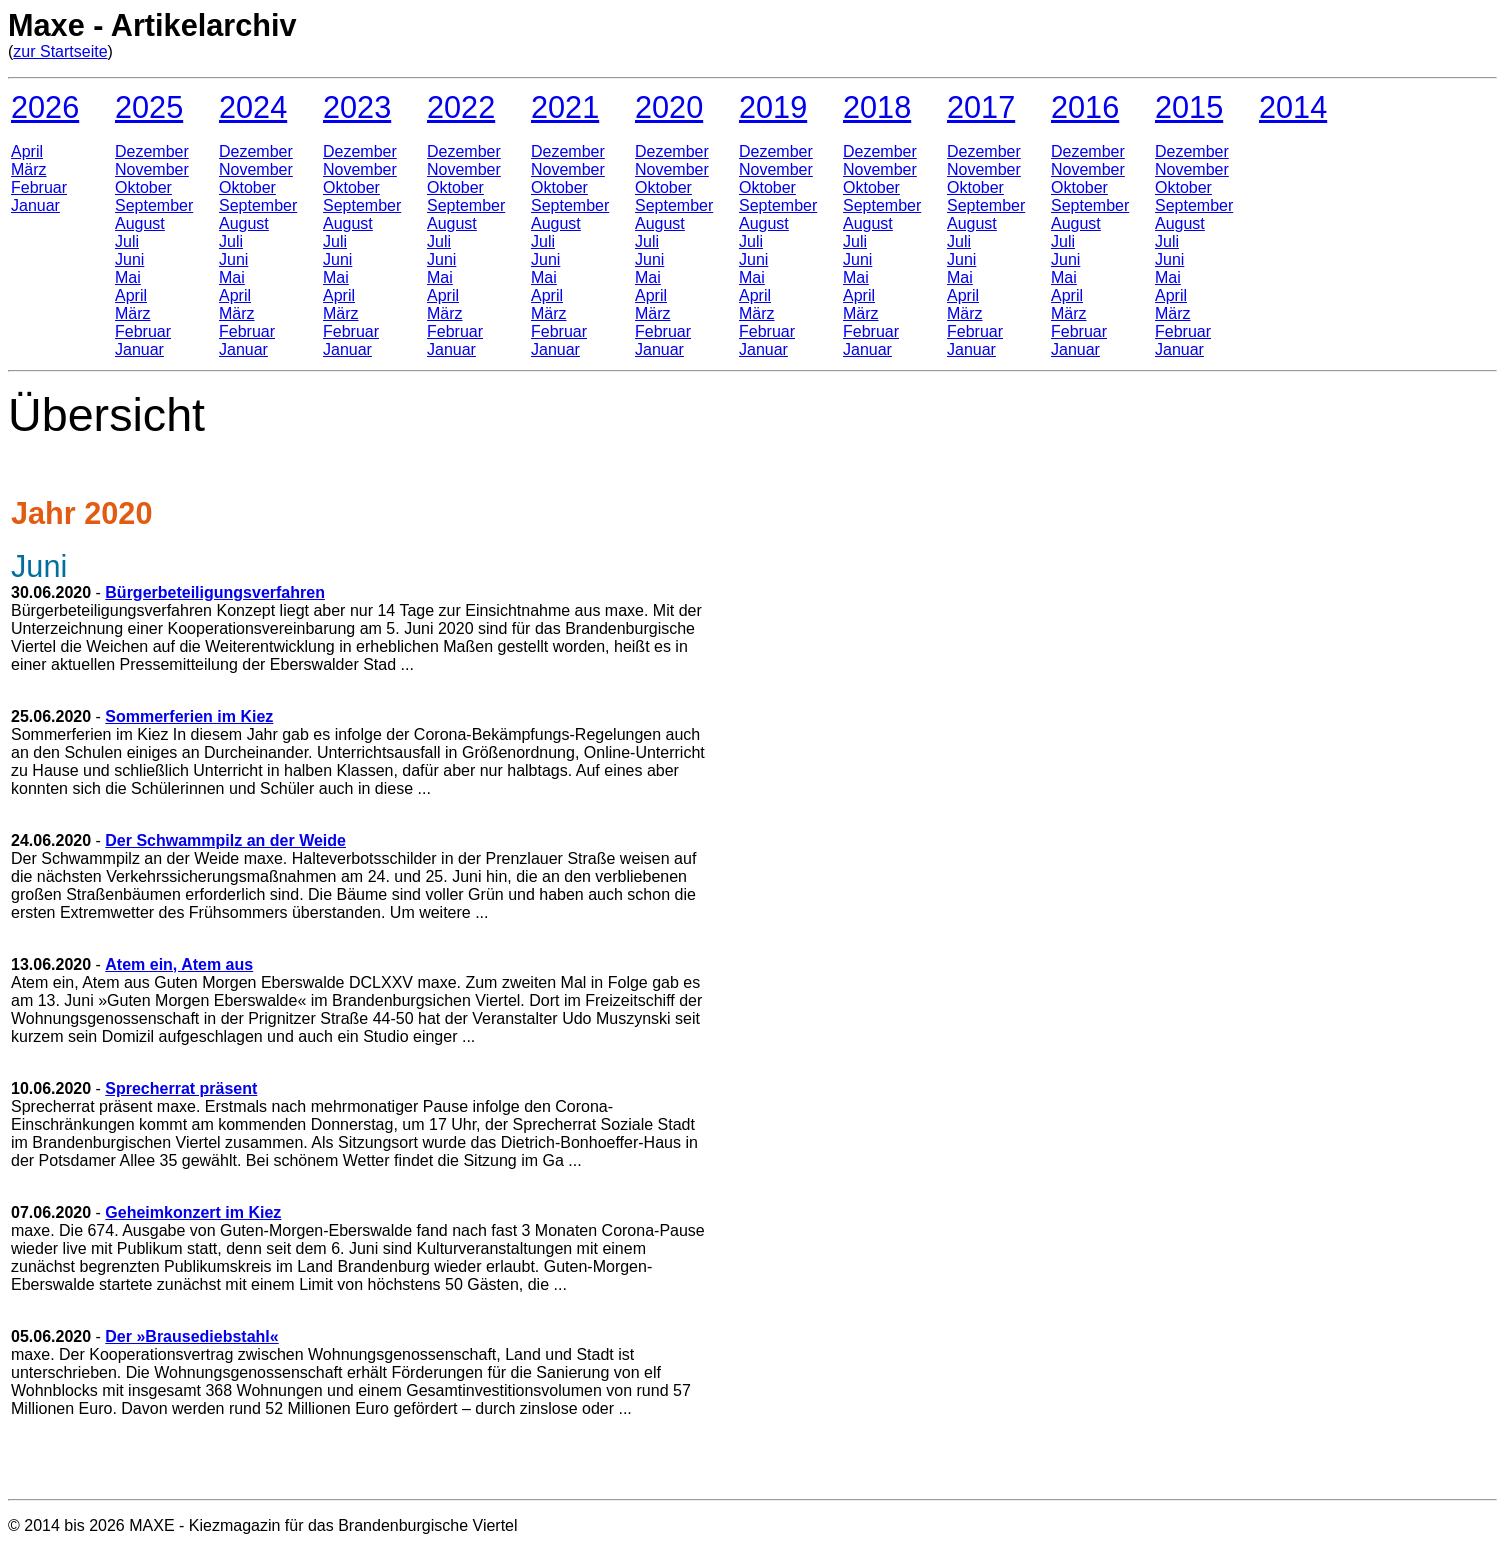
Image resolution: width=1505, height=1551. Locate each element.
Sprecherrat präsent (181, 1088)
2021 (565, 107)
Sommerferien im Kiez (189, 716)
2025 (149, 107)
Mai (128, 277)
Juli (127, 241)
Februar (39, 187)
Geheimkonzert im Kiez (193, 1212)
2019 (773, 107)
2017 (981, 107)
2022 (461, 107)
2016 (1085, 107)
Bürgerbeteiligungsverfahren (215, 592)
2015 (1189, 107)
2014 (1293, 107)
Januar (35, 205)
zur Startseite (60, 51)
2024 (253, 107)
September (154, 205)
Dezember (152, 151)
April (27, 151)
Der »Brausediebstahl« (191, 1336)
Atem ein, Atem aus (179, 964)
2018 (877, 107)
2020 (669, 107)
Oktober (143, 187)
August (140, 223)
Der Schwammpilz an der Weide (225, 840)
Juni (129, 259)
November (152, 169)
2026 (45, 107)
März (29, 169)
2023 (357, 107)
